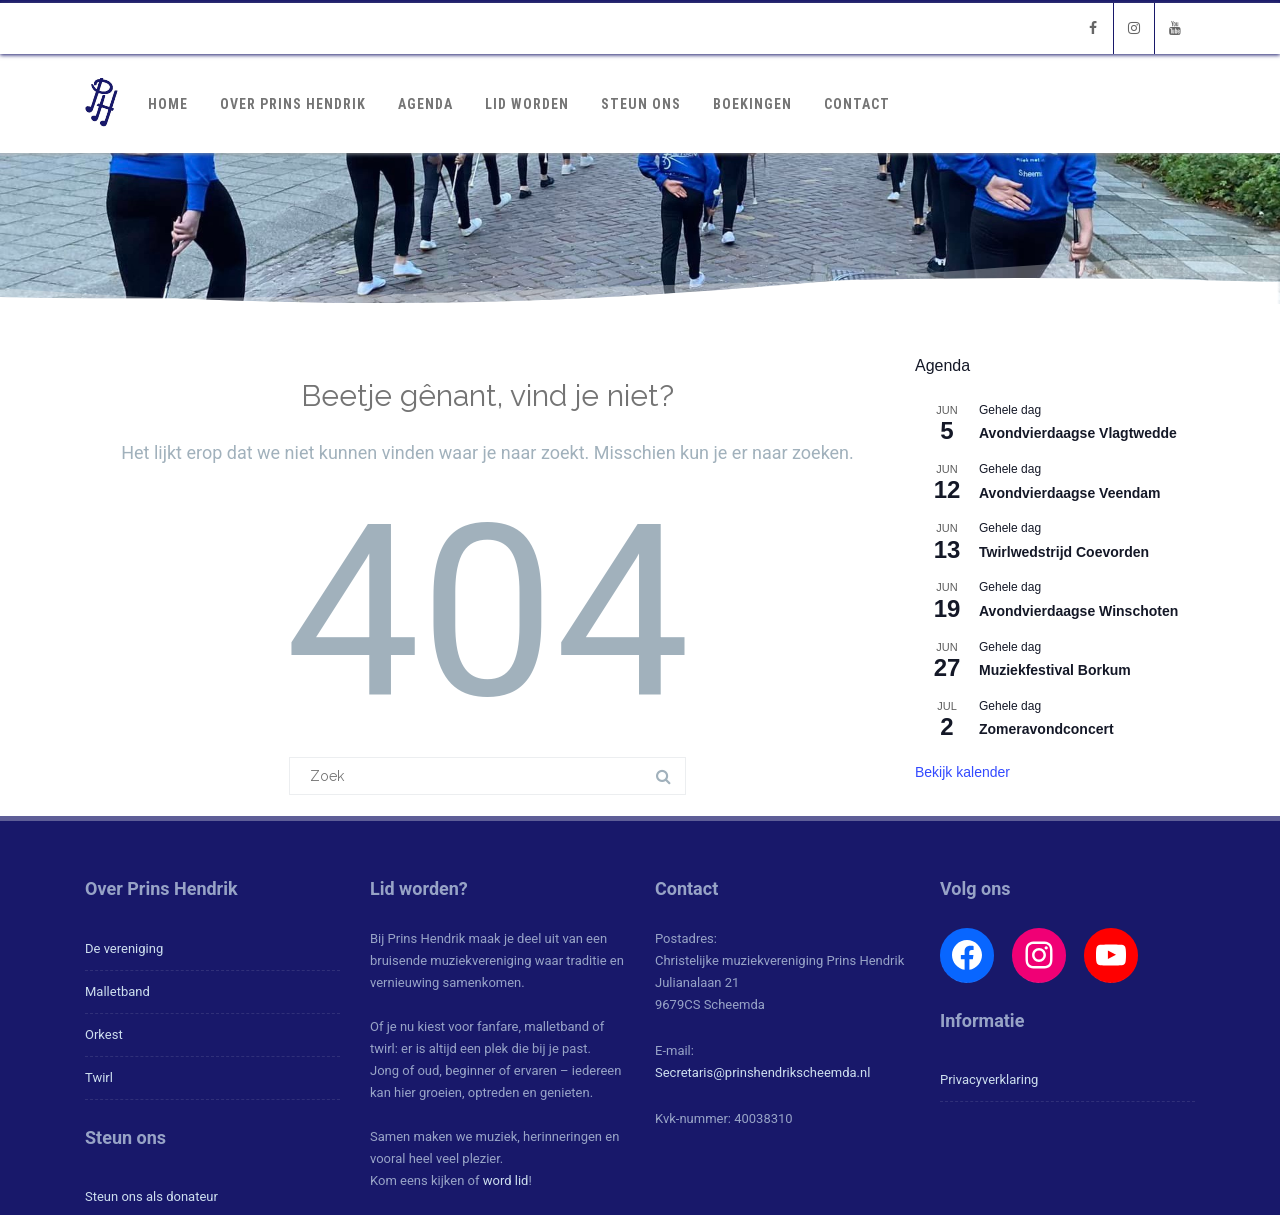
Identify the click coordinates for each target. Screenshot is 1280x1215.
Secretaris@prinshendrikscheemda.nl (762, 1072)
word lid (506, 1180)
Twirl (99, 1077)
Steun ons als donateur (151, 1196)
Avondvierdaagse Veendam (1070, 493)
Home (168, 104)
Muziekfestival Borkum (1055, 670)
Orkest (104, 1034)
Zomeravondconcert (1046, 729)
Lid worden (527, 104)
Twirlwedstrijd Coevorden (1064, 552)
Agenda (425, 104)
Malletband (117, 991)
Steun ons (641, 104)
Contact (857, 104)
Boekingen (752, 104)
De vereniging (124, 948)
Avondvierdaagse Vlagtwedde (1078, 433)
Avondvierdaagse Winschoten (1078, 611)
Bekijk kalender (962, 772)
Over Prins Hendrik (293, 104)
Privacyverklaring (989, 1079)
